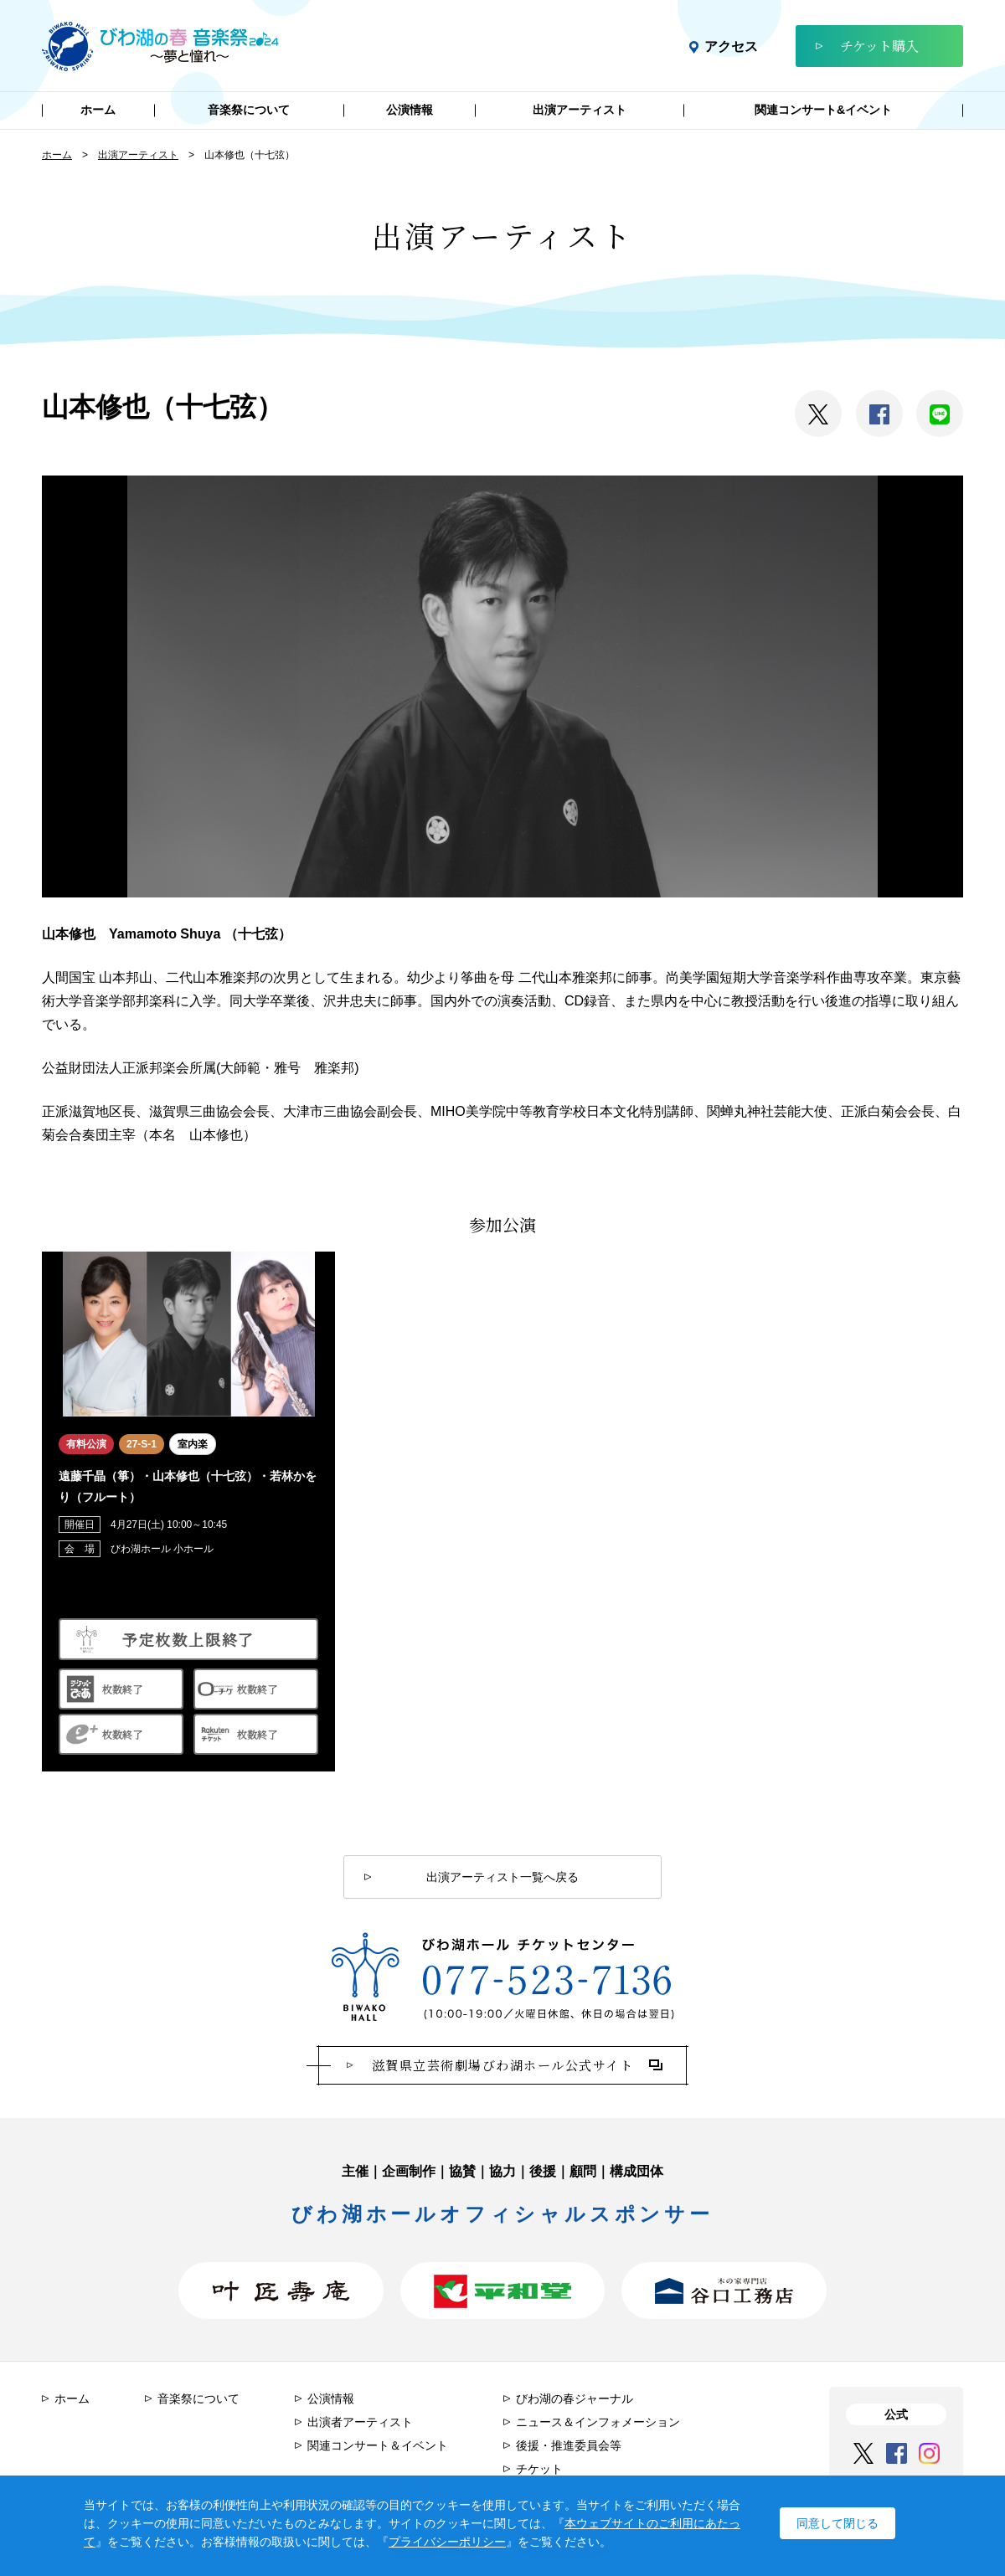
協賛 (462, 2171)
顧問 (583, 2171)
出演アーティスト (138, 155)
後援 (542, 2171)
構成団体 (636, 2171)
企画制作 (409, 2171)
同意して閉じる (837, 2522)
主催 (355, 2171)
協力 (502, 2171)
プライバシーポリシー (447, 2541)
